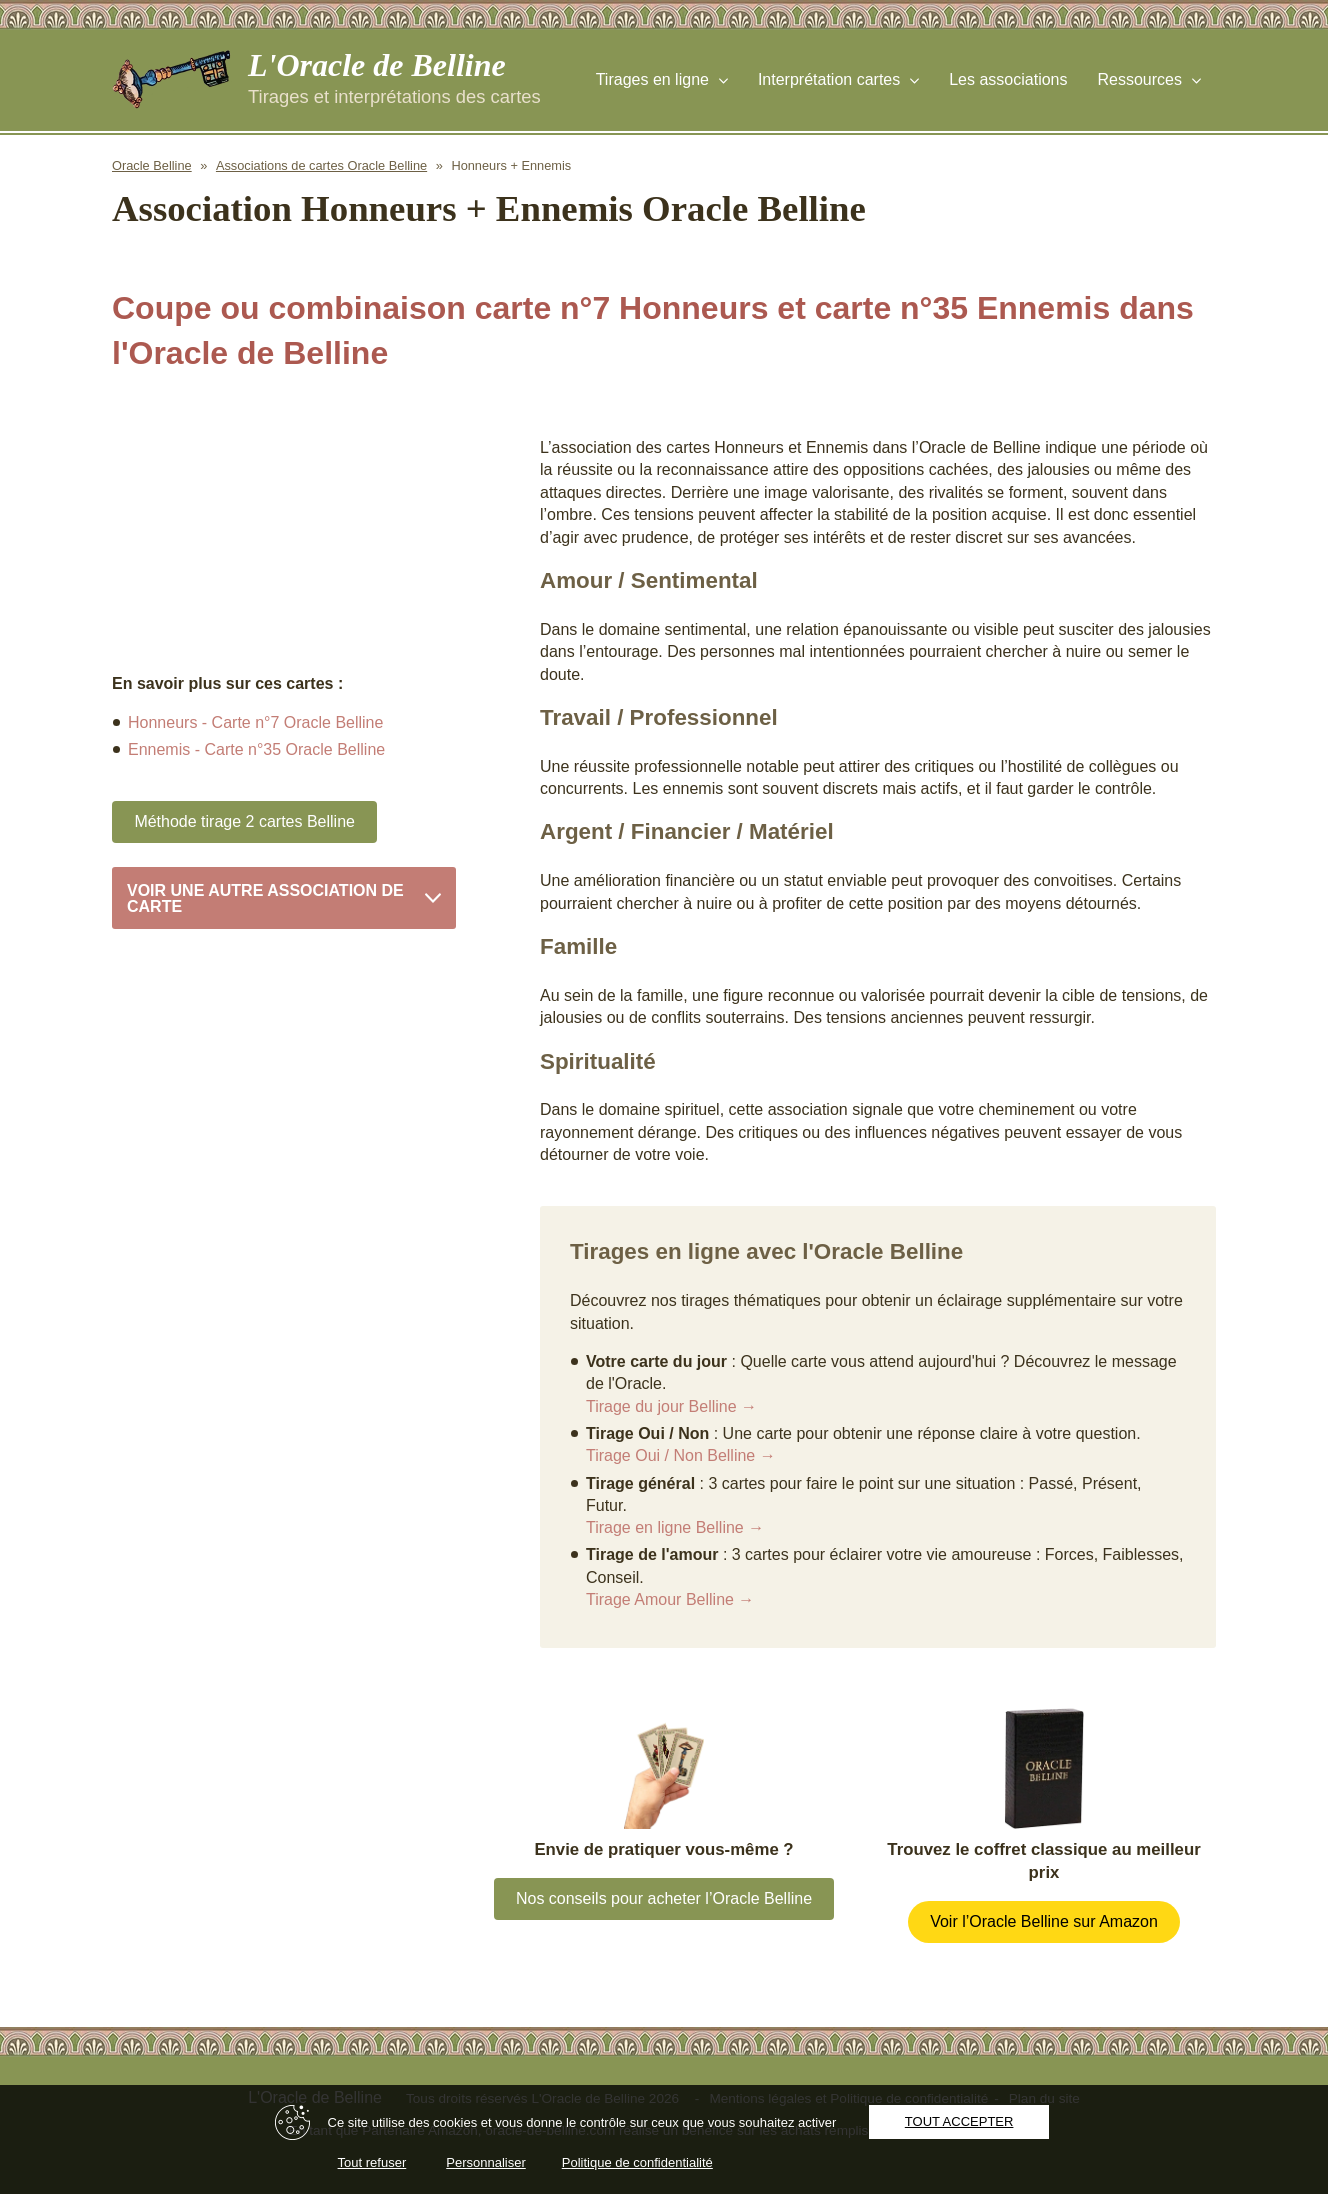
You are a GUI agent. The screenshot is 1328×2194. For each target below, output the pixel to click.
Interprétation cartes (829, 79)
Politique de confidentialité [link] (637, 2162)
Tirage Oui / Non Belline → (681, 1455)
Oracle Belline (152, 165)
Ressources (1140, 79)
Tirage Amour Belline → (670, 1599)
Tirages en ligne (652, 79)
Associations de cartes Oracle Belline (321, 165)
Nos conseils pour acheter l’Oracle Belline (664, 1898)
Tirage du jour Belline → (671, 1406)
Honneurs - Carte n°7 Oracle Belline (255, 722)
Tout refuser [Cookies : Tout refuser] (372, 2162)
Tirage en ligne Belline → (675, 1527)
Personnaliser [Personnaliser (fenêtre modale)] (486, 2162)
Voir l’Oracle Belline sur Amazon (1044, 1921)
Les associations (1008, 79)
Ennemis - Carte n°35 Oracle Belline (256, 749)
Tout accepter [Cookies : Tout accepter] (959, 2121)
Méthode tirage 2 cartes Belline (244, 821)
